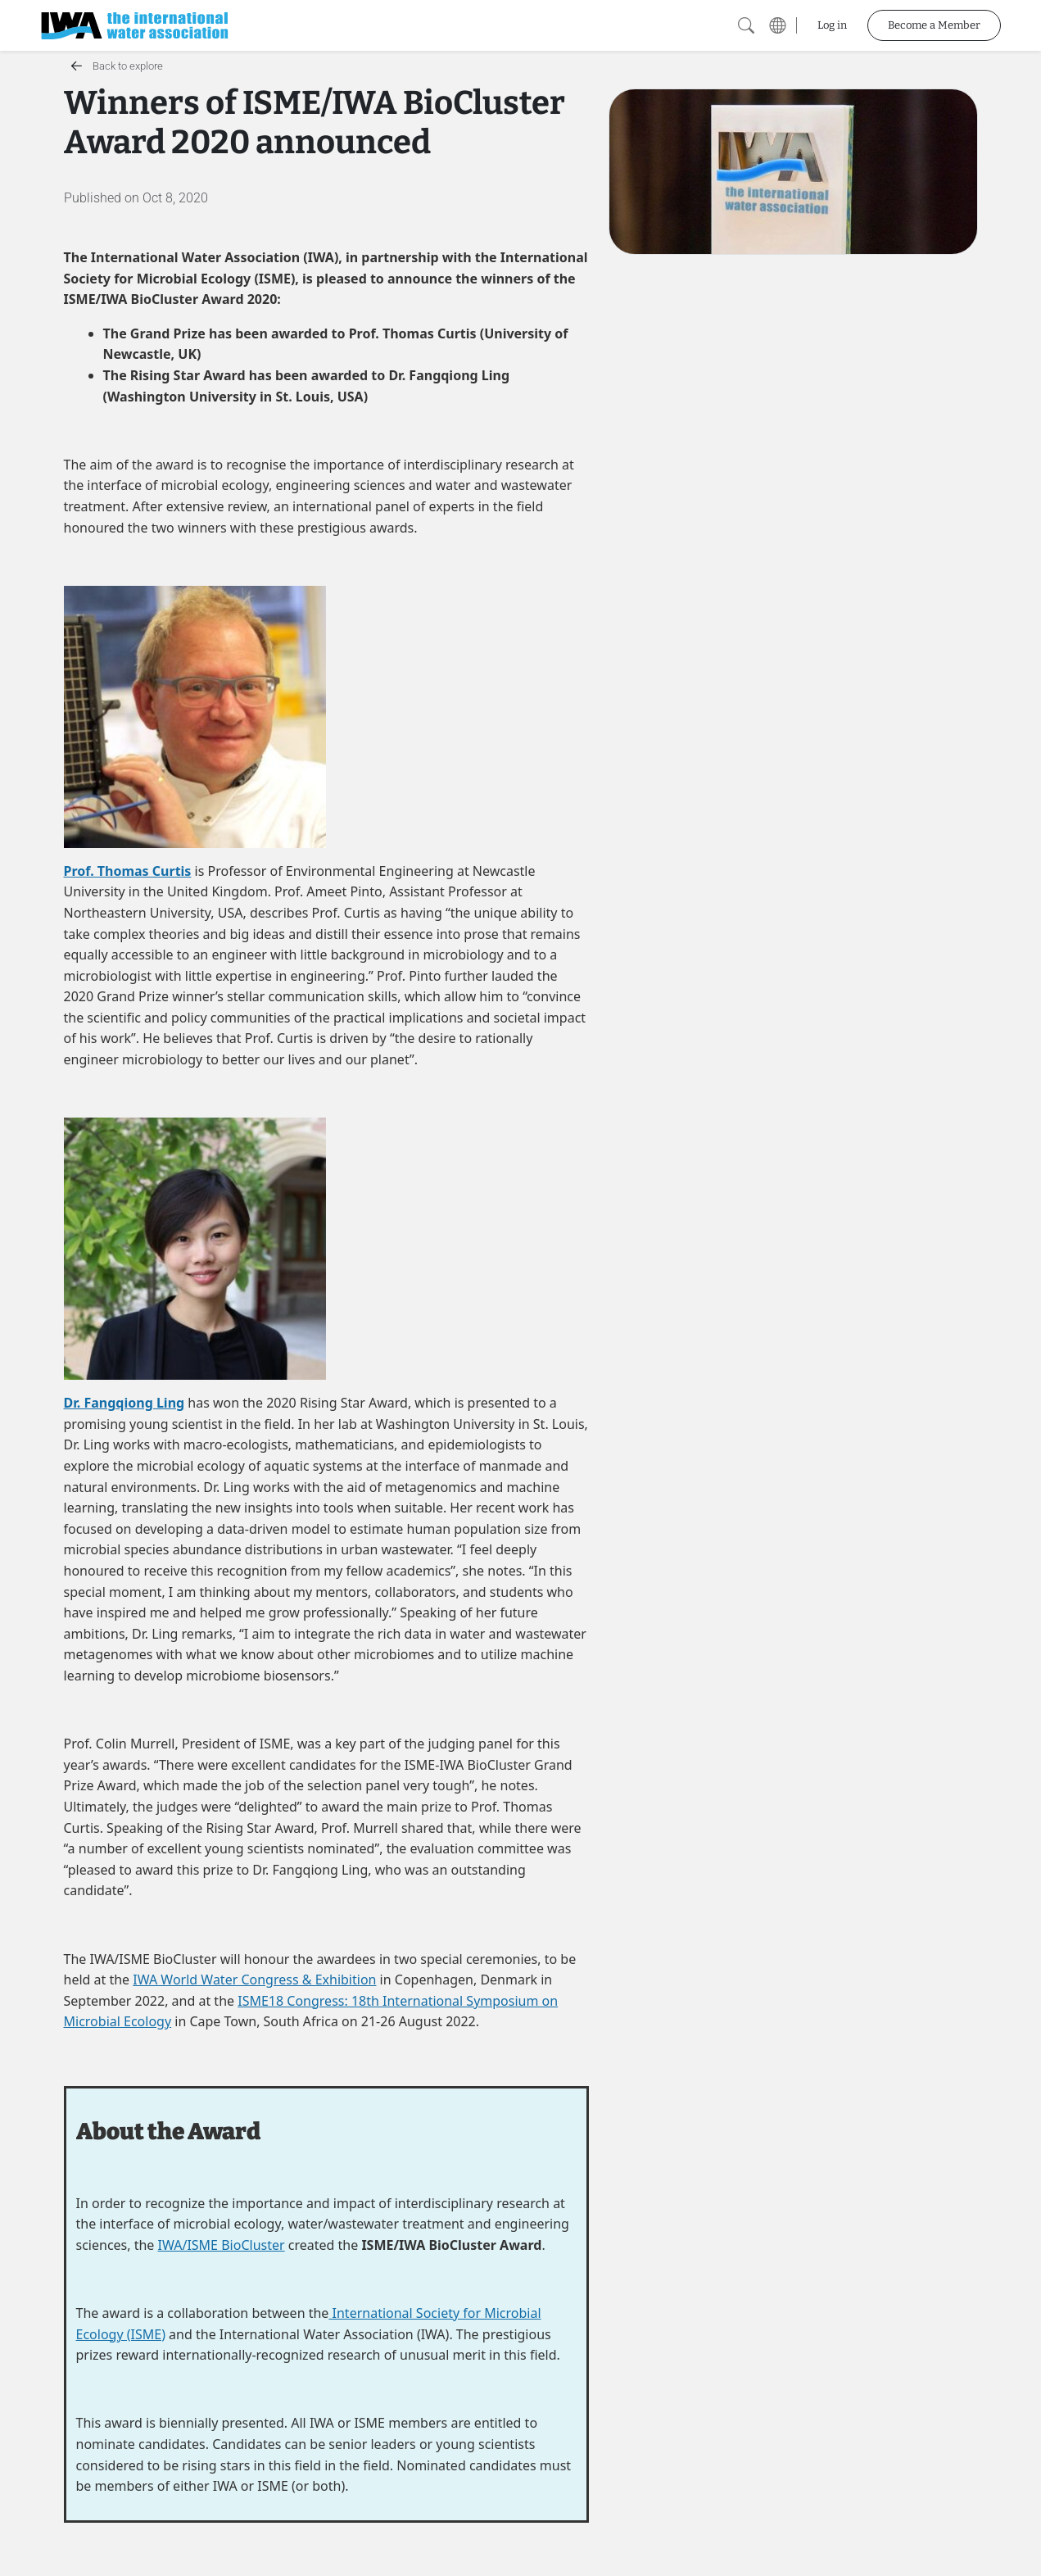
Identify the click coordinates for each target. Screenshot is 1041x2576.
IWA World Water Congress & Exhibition (254, 1980)
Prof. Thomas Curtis (128, 871)
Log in (832, 25)
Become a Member (934, 25)
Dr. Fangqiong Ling (124, 1403)
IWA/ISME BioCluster (221, 2245)
